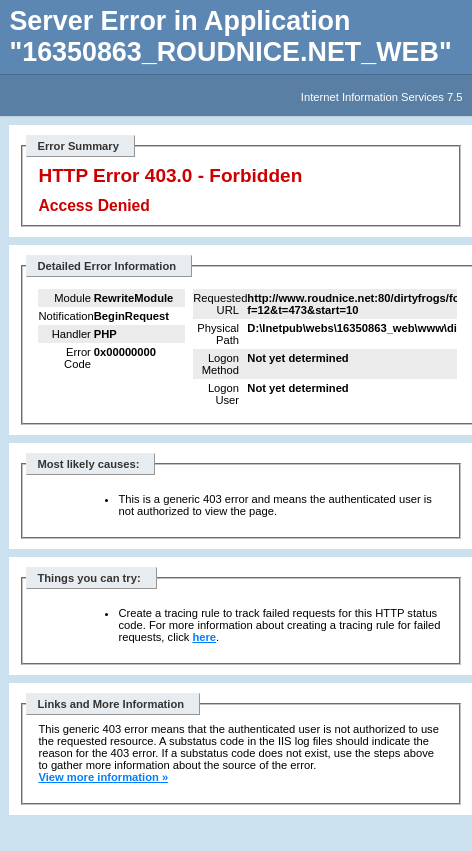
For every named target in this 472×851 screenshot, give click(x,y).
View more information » (103, 777)
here (204, 637)
